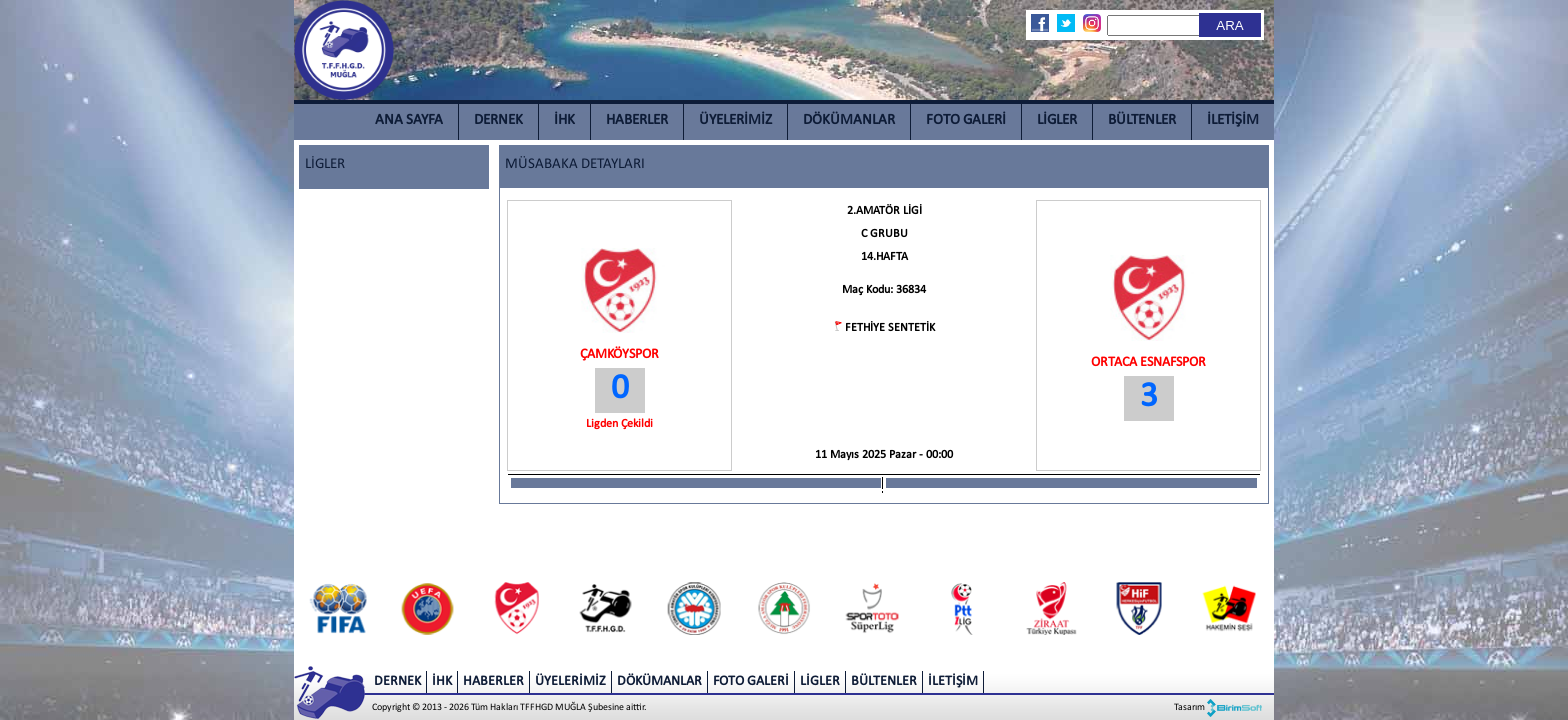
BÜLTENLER (1142, 120)
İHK (564, 120)
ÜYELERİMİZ (735, 120)
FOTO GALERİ (966, 120)
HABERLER (637, 120)
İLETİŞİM (1233, 120)
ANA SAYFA (409, 120)
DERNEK (498, 120)
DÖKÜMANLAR (849, 120)
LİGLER (1057, 120)
